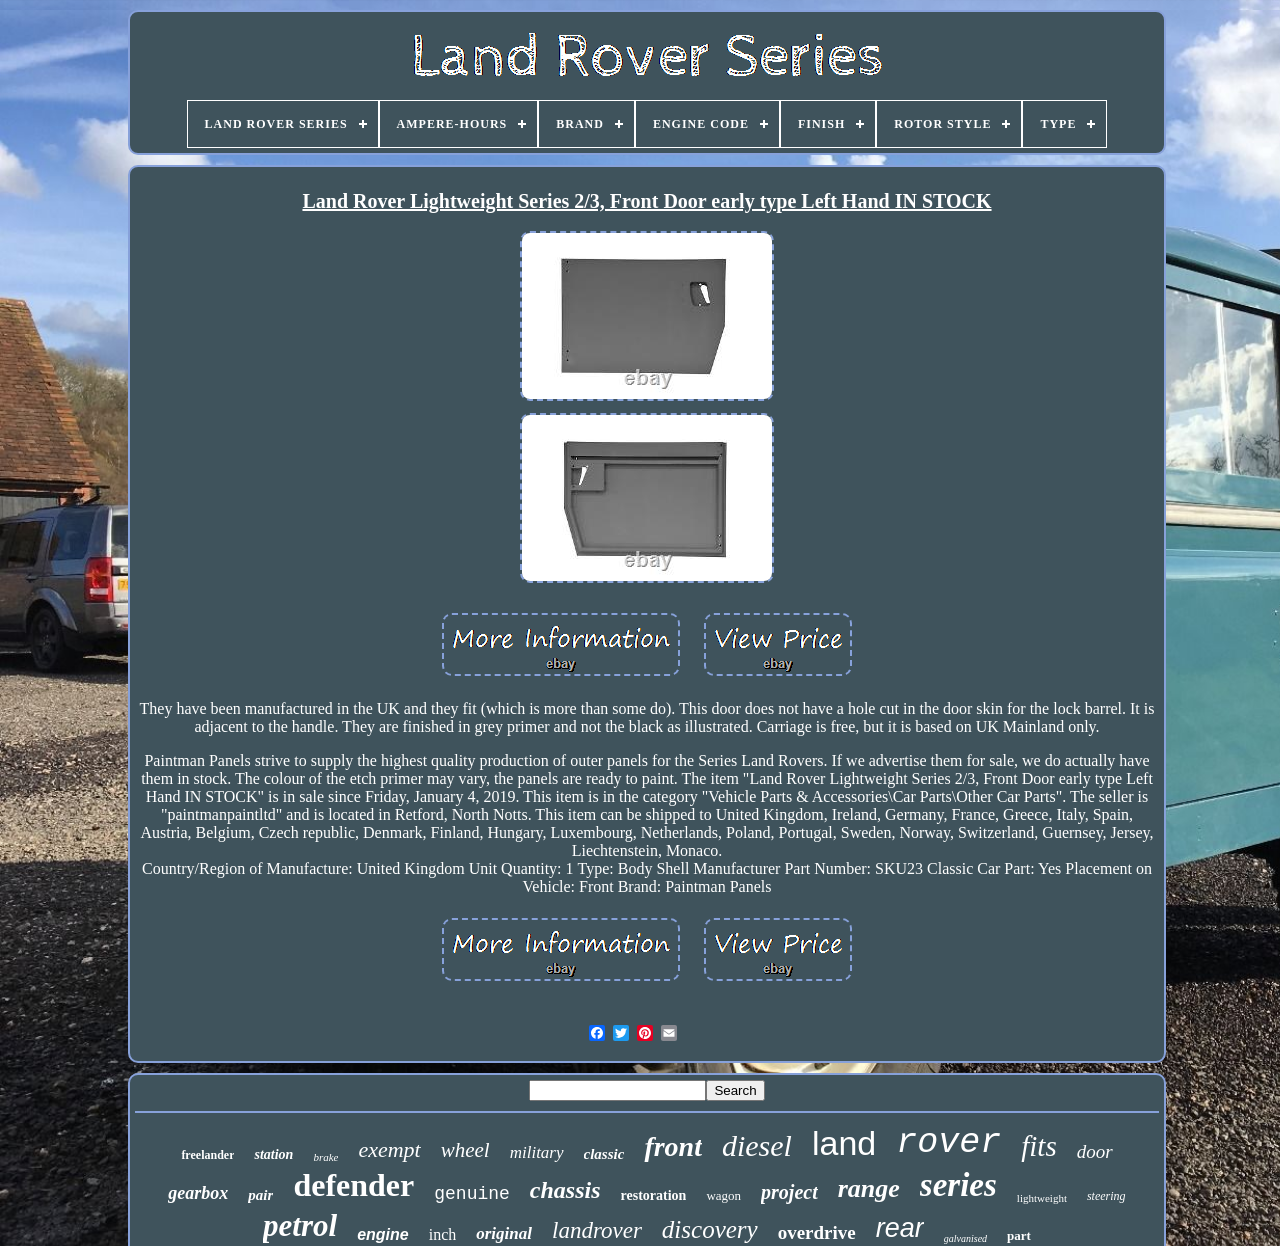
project (789, 1192)
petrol (300, 1225)
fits (1038, 1146)
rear (900, 1228)
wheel (465, 1150)
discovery (710, 1229)
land (844, 1143)
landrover (597, 1230)
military (537, 1152)
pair (260, 1195)
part (1019, 1235)
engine (383, 1234)
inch (443, 1234)
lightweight (1042, 1198)
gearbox (198, 1193)
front (673, 1146)
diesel (757, 1145)
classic (604, 1154)
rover (948, 1143)
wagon (723, 1195)
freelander (207, 1155)
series (958, 1185)
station (273, 1154)
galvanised (965, 1238)
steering (1106, 1196)
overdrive (817, 1232)
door (1095, 1151)
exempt (389, 1149)
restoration (654, 1195)
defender (353, 1185)
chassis (565, 1190)
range (869, 1188)
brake (325, 1157)
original (504, 1233)
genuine (472, 1194)
